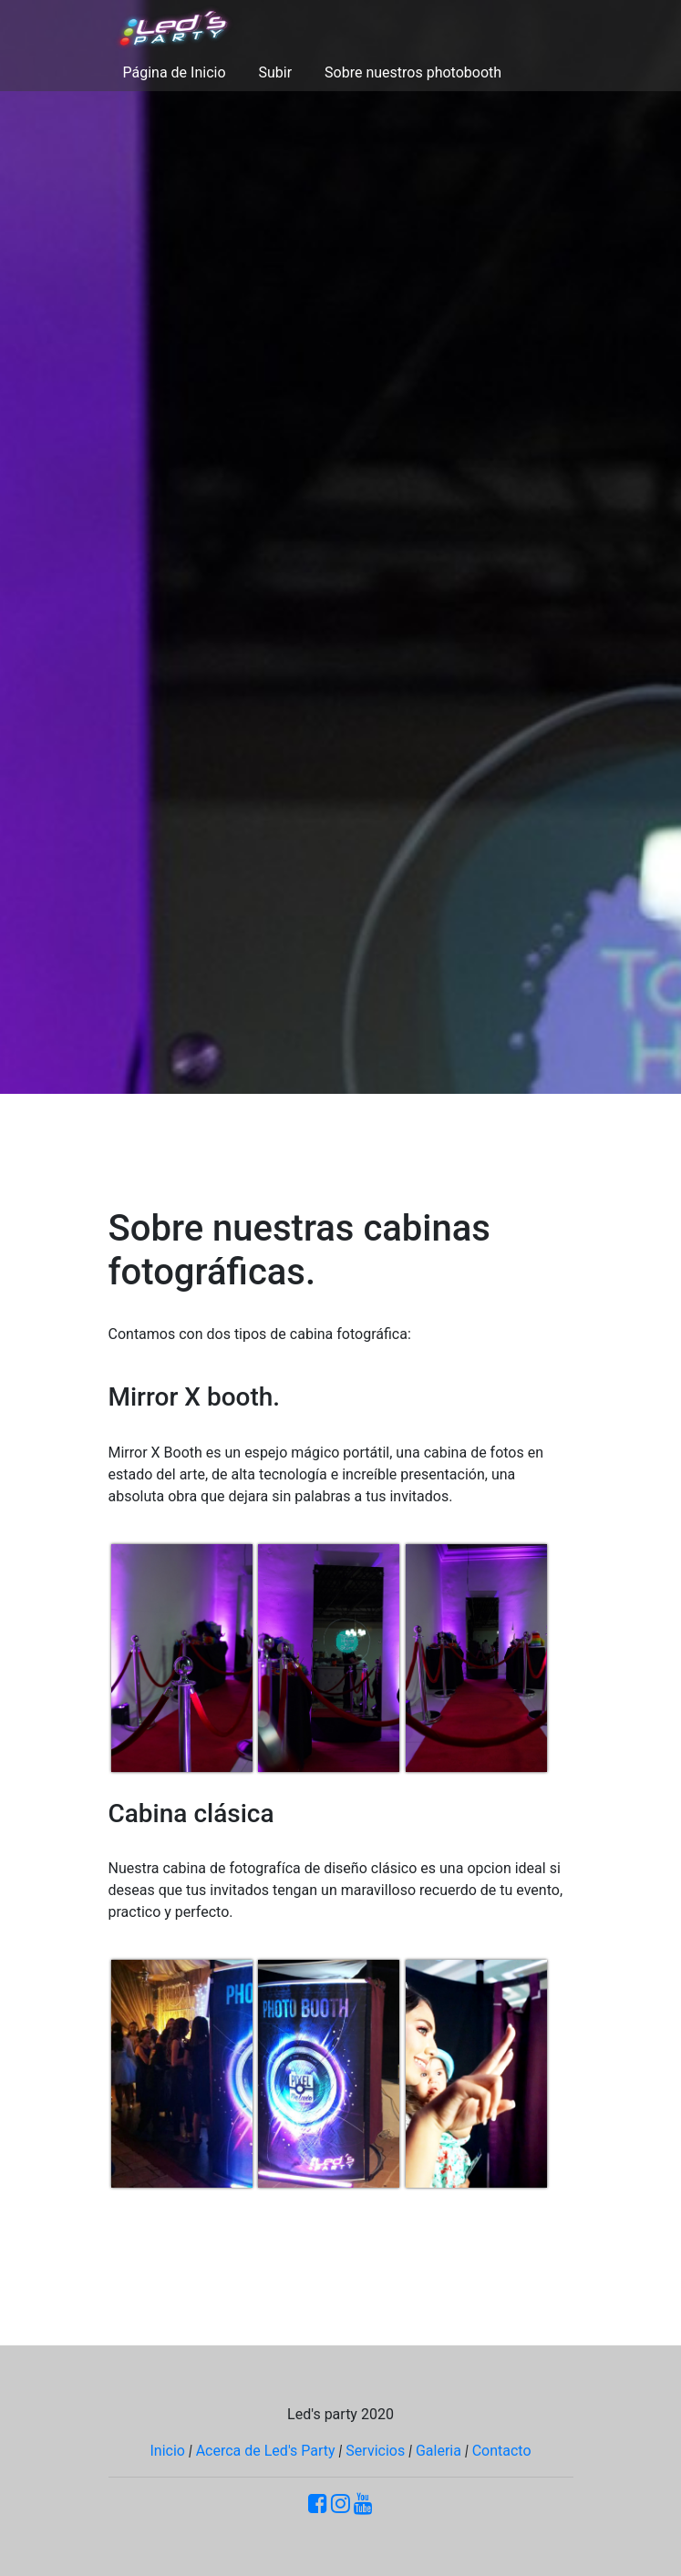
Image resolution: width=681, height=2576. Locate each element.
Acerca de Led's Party (265, 2450)
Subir (276, 72)
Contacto (501, 2450)
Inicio (167, 2450)
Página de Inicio (174, 72)
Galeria (438, 2450)
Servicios (375, 2450)
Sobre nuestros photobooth (413, 72)
